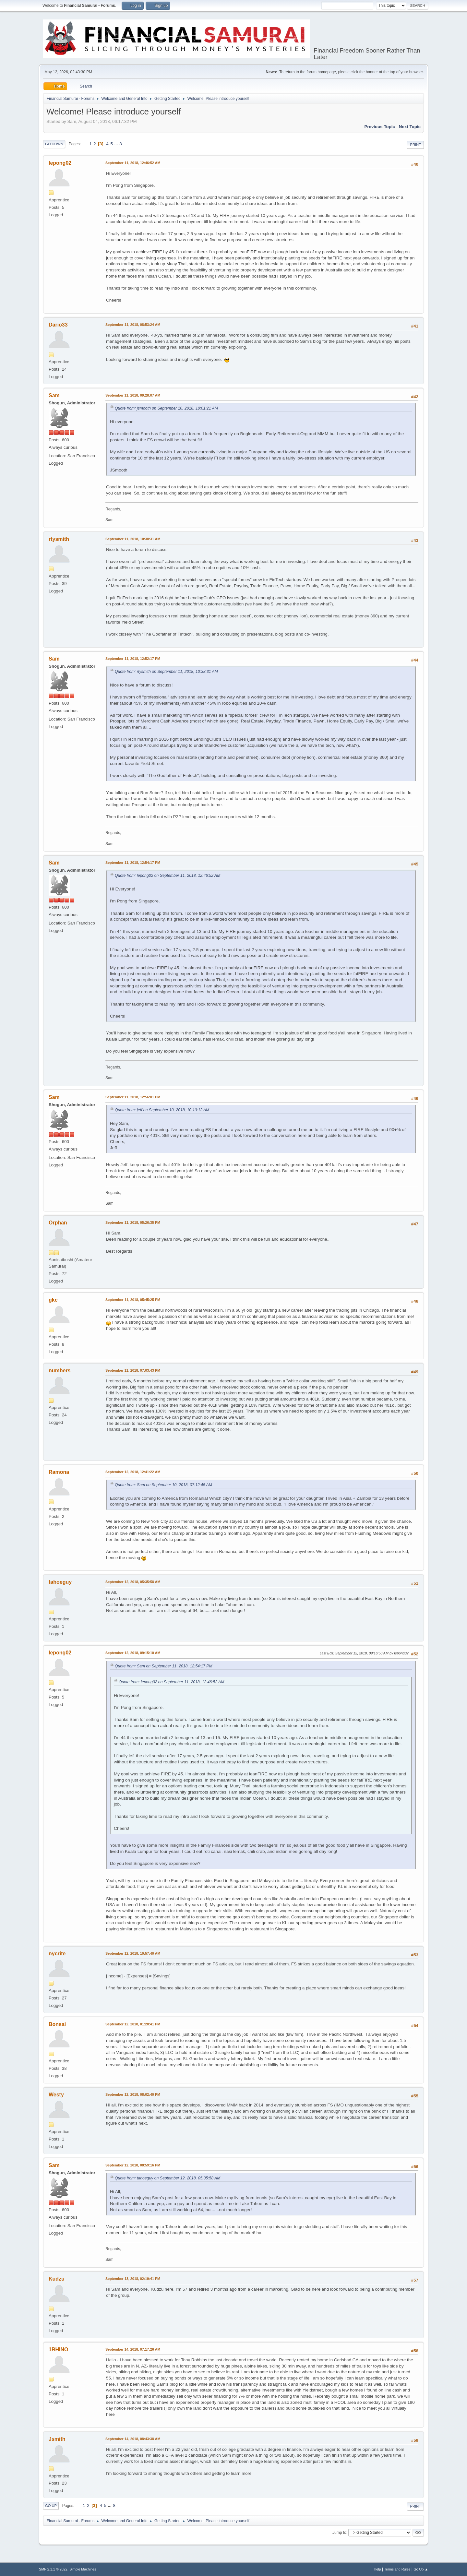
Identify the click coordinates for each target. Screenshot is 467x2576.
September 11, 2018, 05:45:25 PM (132, 1300)
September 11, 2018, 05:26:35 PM (132, 1222)
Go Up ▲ (420, 2569)
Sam (54, 395)
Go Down (54, 144)
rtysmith (59, 539)
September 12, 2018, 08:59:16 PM (132, 2165)
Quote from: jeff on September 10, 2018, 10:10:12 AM (162, 1110)
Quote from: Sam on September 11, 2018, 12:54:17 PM (163, 1666)
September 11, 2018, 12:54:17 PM (132, 863)
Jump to (339, 2532)
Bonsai (57, 2024)
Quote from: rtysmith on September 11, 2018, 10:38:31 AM (166, 671)
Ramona (59, 1472)
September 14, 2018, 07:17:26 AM (132, 2349)
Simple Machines (82, 2569)
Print (415, 145)
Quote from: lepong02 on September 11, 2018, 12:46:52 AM (167, 875)
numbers (60, 1370)
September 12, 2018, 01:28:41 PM (132, 2024)
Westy (56, 2094)
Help (377, 2569)
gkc (53, 1300)
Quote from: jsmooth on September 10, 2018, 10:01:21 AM (166, 408)
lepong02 (60, 163)
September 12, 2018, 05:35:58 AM (132, 1582)
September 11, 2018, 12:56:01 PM (132, 1097)
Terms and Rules (397, 2569)
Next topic (410, 126)
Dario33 (58, 325)
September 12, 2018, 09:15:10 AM (132, 1653)
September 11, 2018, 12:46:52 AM (132, 163)
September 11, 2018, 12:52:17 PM (132, 659)
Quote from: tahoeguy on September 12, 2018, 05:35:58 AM (167, 2178)
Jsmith (57, 2439)
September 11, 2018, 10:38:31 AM (132, 539)
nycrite (57, 1953)
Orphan (58, 1222)
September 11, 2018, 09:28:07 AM (132, 395)
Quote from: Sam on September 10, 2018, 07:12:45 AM (163, 1485)
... (116, 143)
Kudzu (57, 2279)
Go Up (51, 2506)
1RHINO (58, 2349)
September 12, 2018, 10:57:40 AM (132, 1953)
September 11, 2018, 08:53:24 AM (132, 325)
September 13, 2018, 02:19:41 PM (132, 2279)
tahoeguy (60, 1582)
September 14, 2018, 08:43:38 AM (132, 2439)
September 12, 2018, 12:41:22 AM (132, 1472)
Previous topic (379, 126)
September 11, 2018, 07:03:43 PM (132, 1370)
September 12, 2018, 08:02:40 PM (132, 2094)
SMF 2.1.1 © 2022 (53, 2569)
